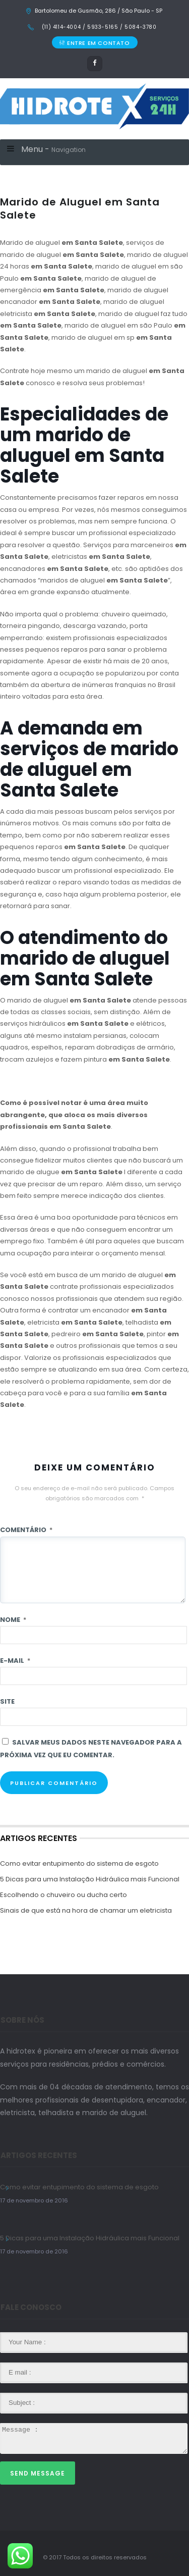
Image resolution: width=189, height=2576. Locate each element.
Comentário (26, 1530)
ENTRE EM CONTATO (94, 43)
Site (7, 1701)
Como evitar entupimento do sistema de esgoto (79, 1863)
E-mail (15, 1660)
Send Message (37, 2473)
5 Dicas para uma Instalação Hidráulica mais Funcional (89, 1879)
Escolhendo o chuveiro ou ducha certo (63, 1895)
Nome (13, 1619)
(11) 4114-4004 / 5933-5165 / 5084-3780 (98, 27)
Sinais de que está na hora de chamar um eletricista (86, 1910)
